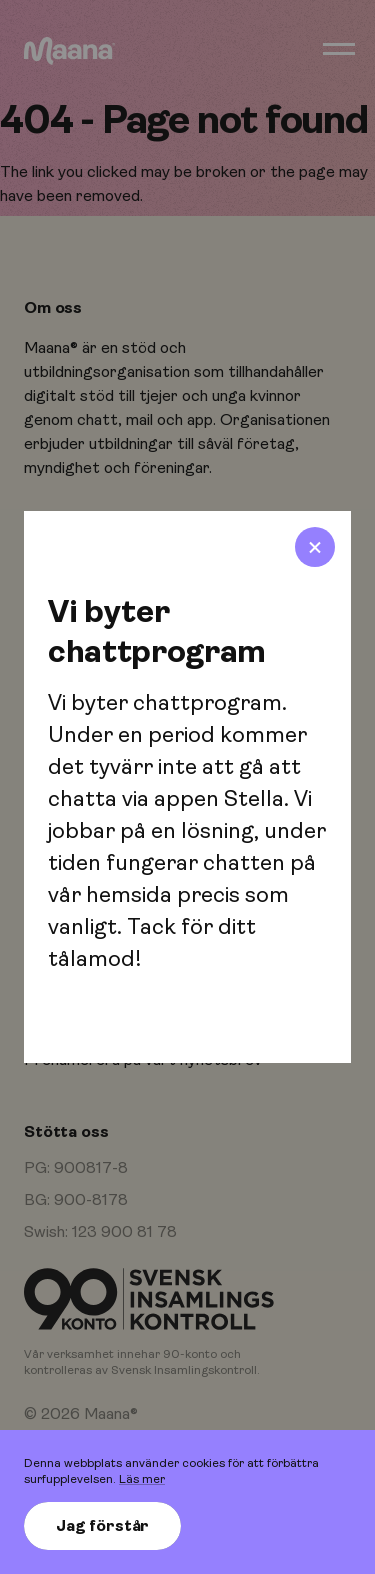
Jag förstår (102, 1526)
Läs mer (142, 1479)
